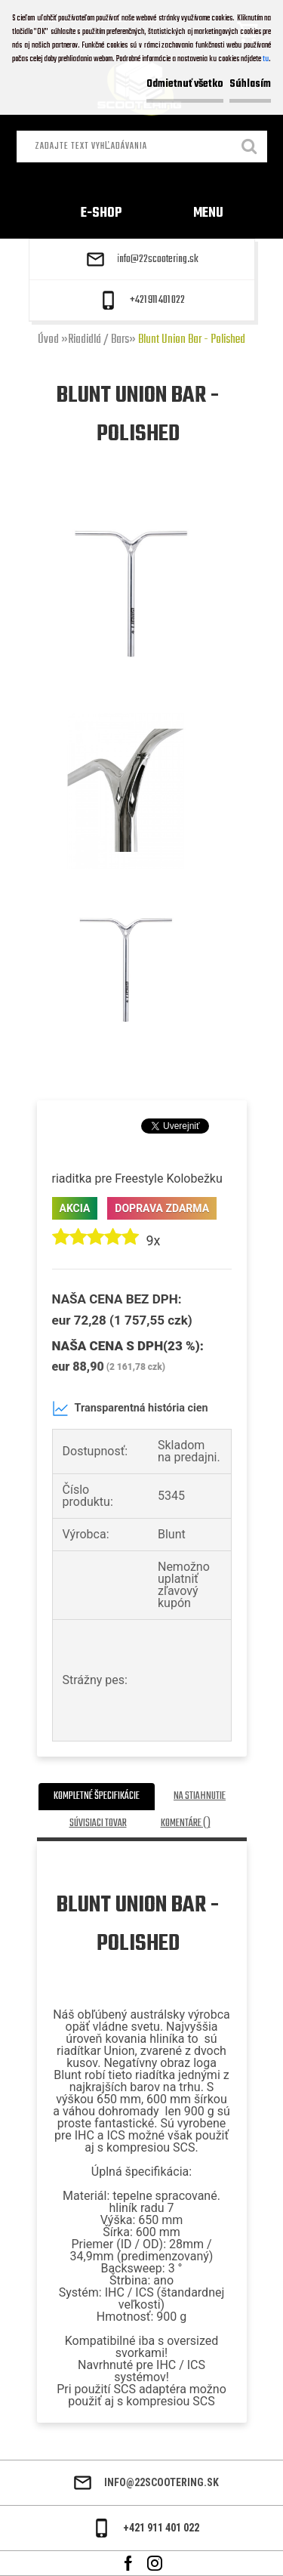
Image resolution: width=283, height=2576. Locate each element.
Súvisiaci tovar (98, 1823)
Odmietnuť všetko (184, 84)
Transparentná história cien (130, 1408)
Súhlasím (250, 84)
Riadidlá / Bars (98, 340)
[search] (249, 148)
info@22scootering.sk (157, 260)
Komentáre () (186, 1823)
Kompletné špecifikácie (97, 1796)
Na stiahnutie (200, 1796)
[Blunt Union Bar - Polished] (131, 505)
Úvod (48, 340)
